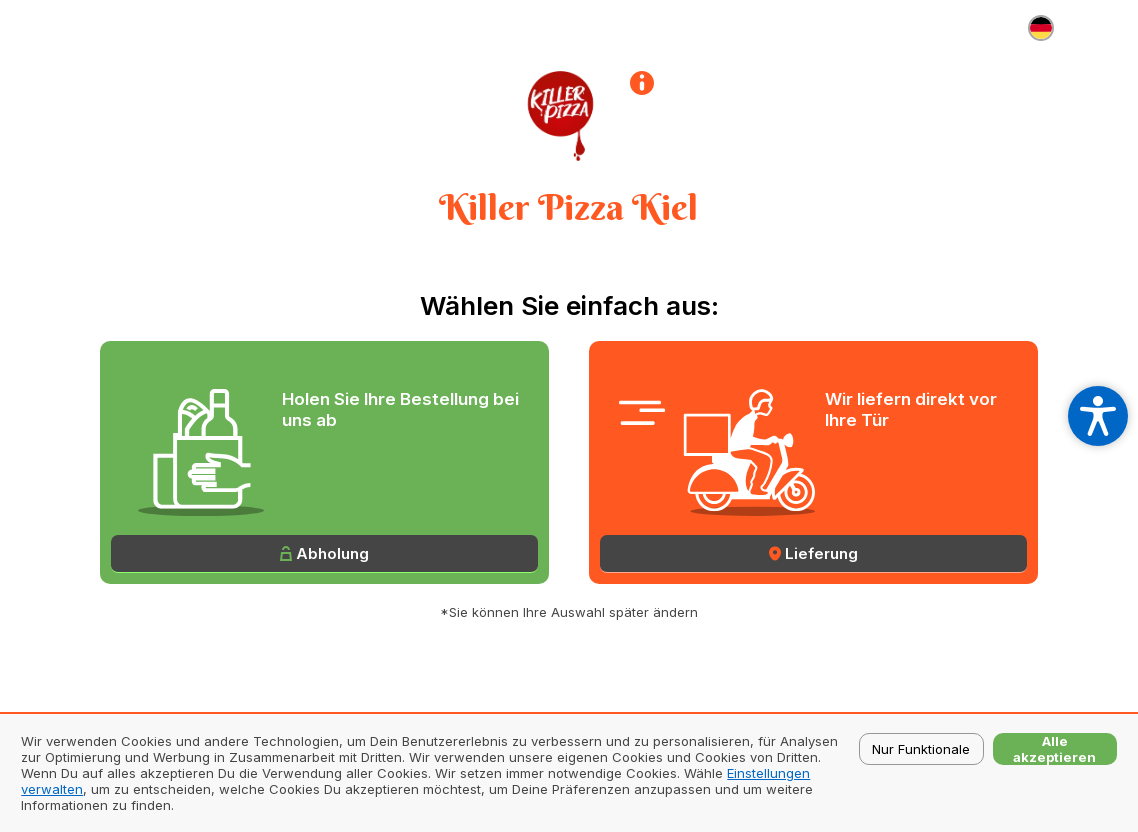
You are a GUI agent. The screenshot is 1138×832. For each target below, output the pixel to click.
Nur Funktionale (921, 749)
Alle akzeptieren (1054, 749)
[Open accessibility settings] (1098, 416)
